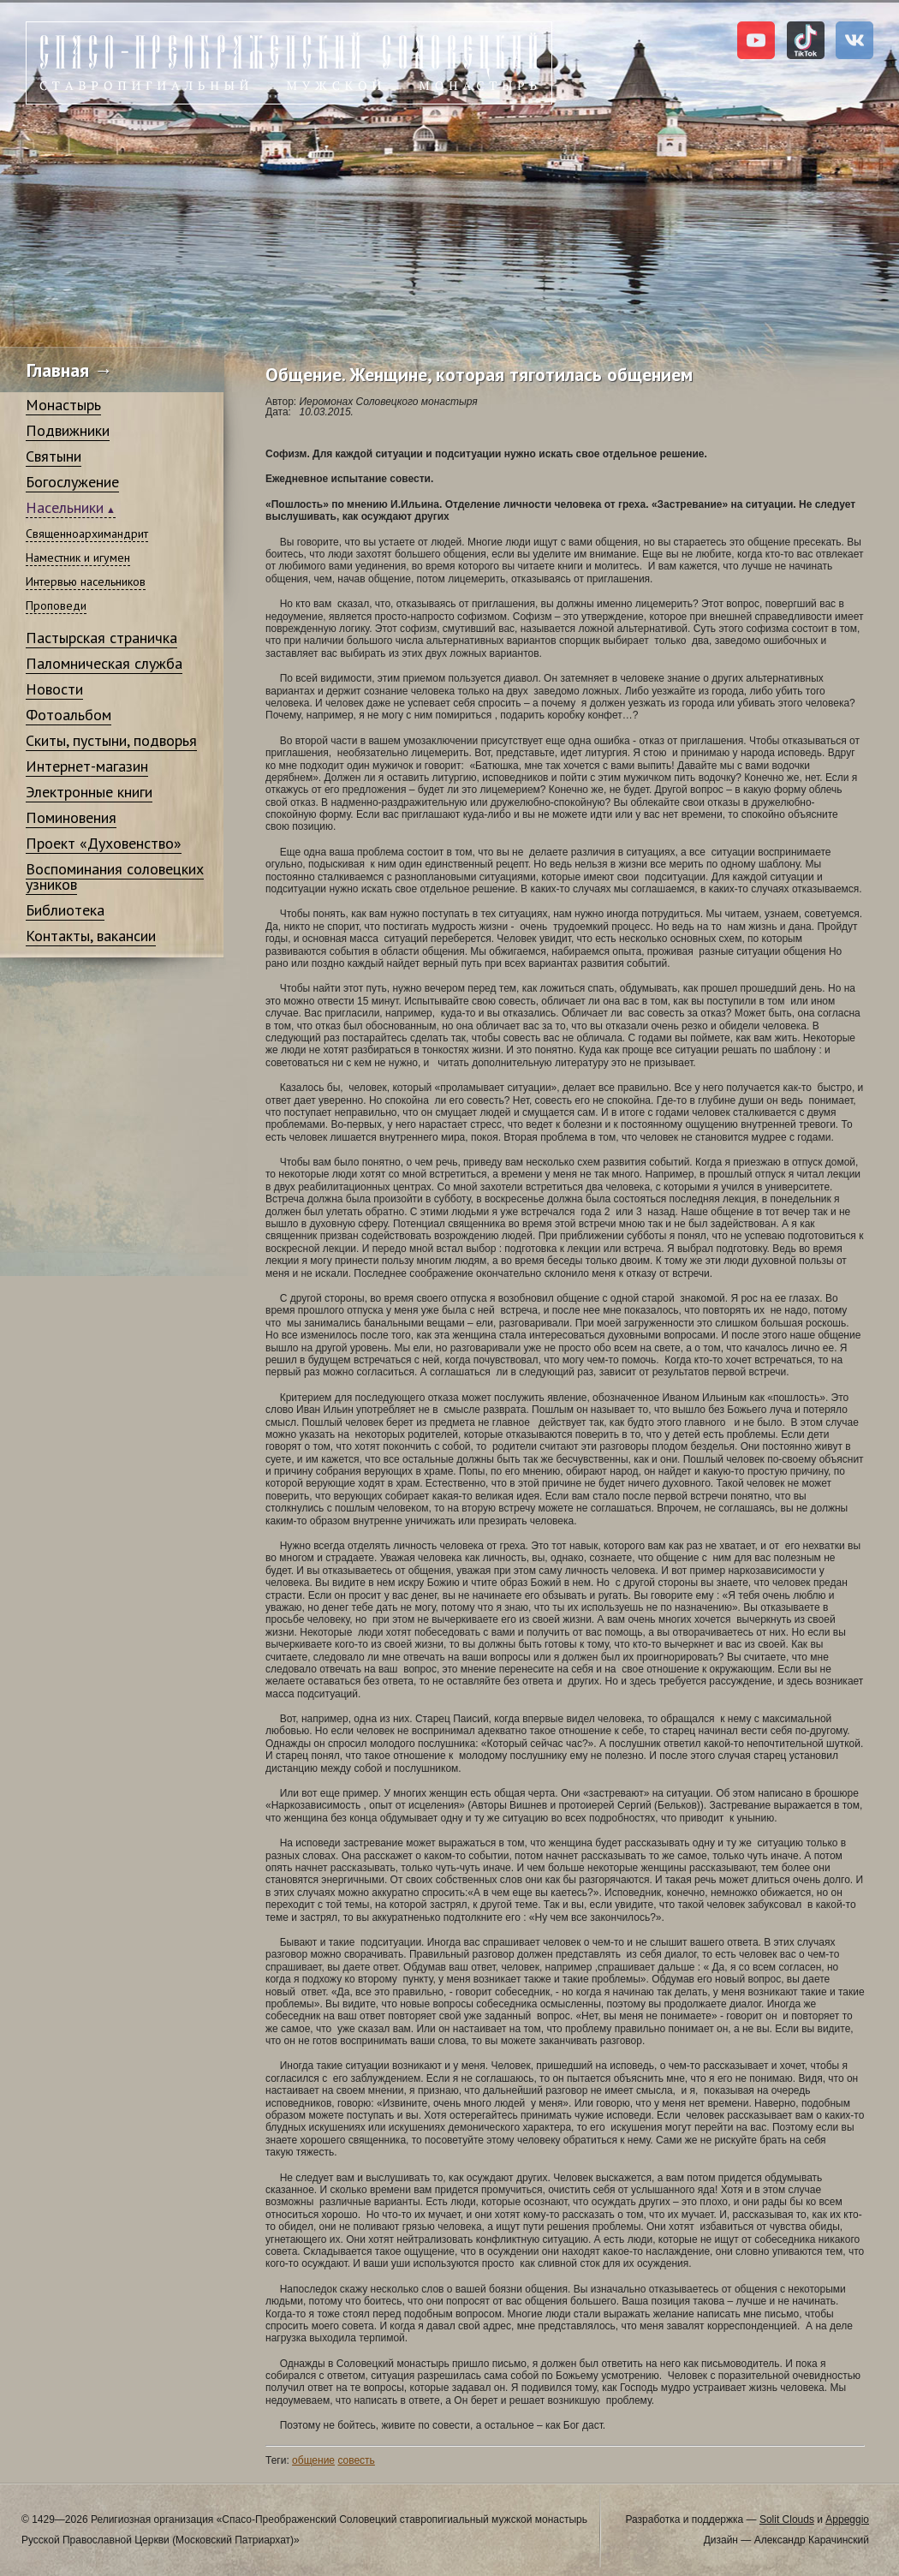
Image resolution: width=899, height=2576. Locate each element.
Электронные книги (89, 792)
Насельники (65, 507)
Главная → (70, 370)
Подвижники (68, 430)
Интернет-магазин (87, 766)
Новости (54, 689)
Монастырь (63, 404)
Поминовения (71, 817)
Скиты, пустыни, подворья (111, 740)
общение (313, 2460)
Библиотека (65, 910)
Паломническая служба (104, 663)
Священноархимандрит (87, 533)
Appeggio (847, 2519)
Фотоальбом (68, 714)
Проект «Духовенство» (104, 843)
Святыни (53, 456)
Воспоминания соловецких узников (115, 876)
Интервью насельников (86, 581)
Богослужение (72, 482)
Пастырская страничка (101, 637)
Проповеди (56, 605)
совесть (355, 2460)
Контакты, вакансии (91, 935)
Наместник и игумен (78, 557)
